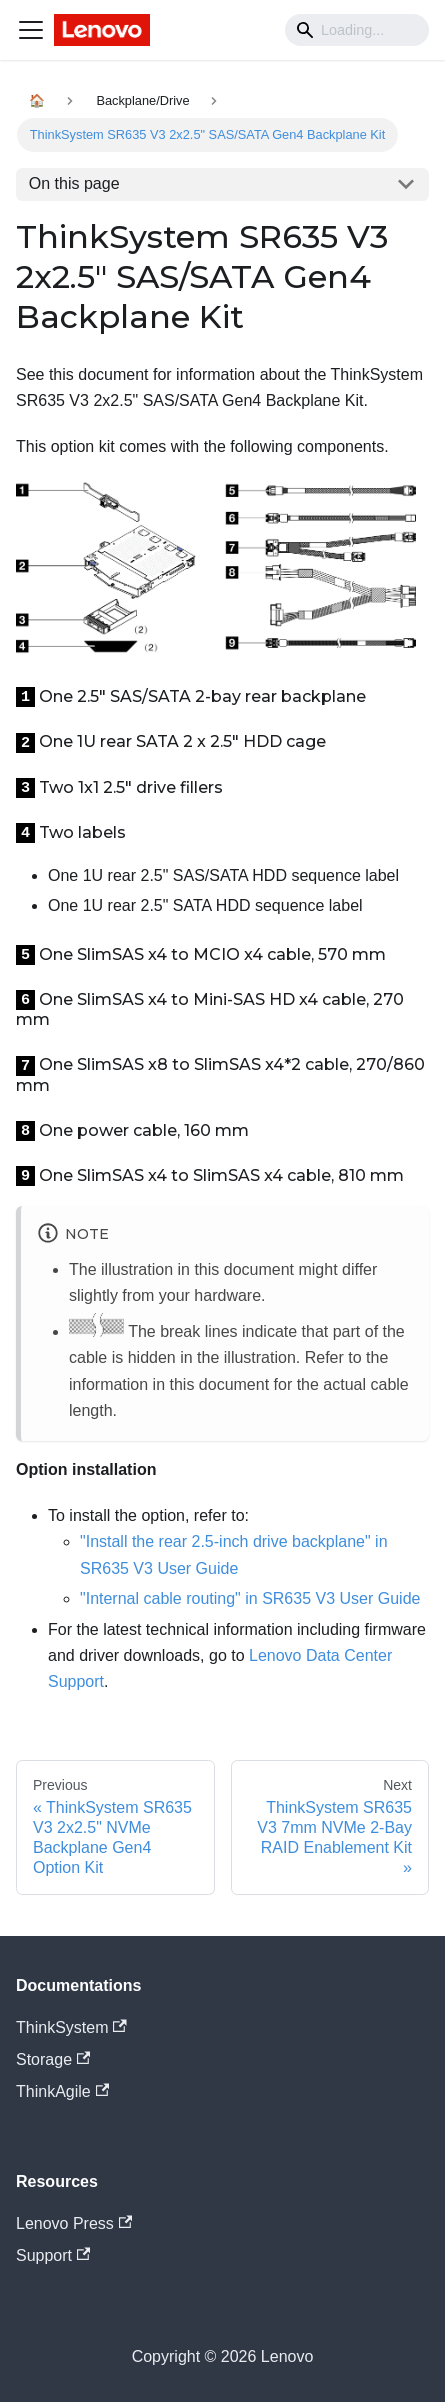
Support (53, 2255)
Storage (53, 2059)
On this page (74, 183)
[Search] (357, 30)
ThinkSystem (71, 2027)
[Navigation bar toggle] (31, 30)
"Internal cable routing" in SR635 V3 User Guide (250, 1598)
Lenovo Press (74, 2223)
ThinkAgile (62, 2091)
